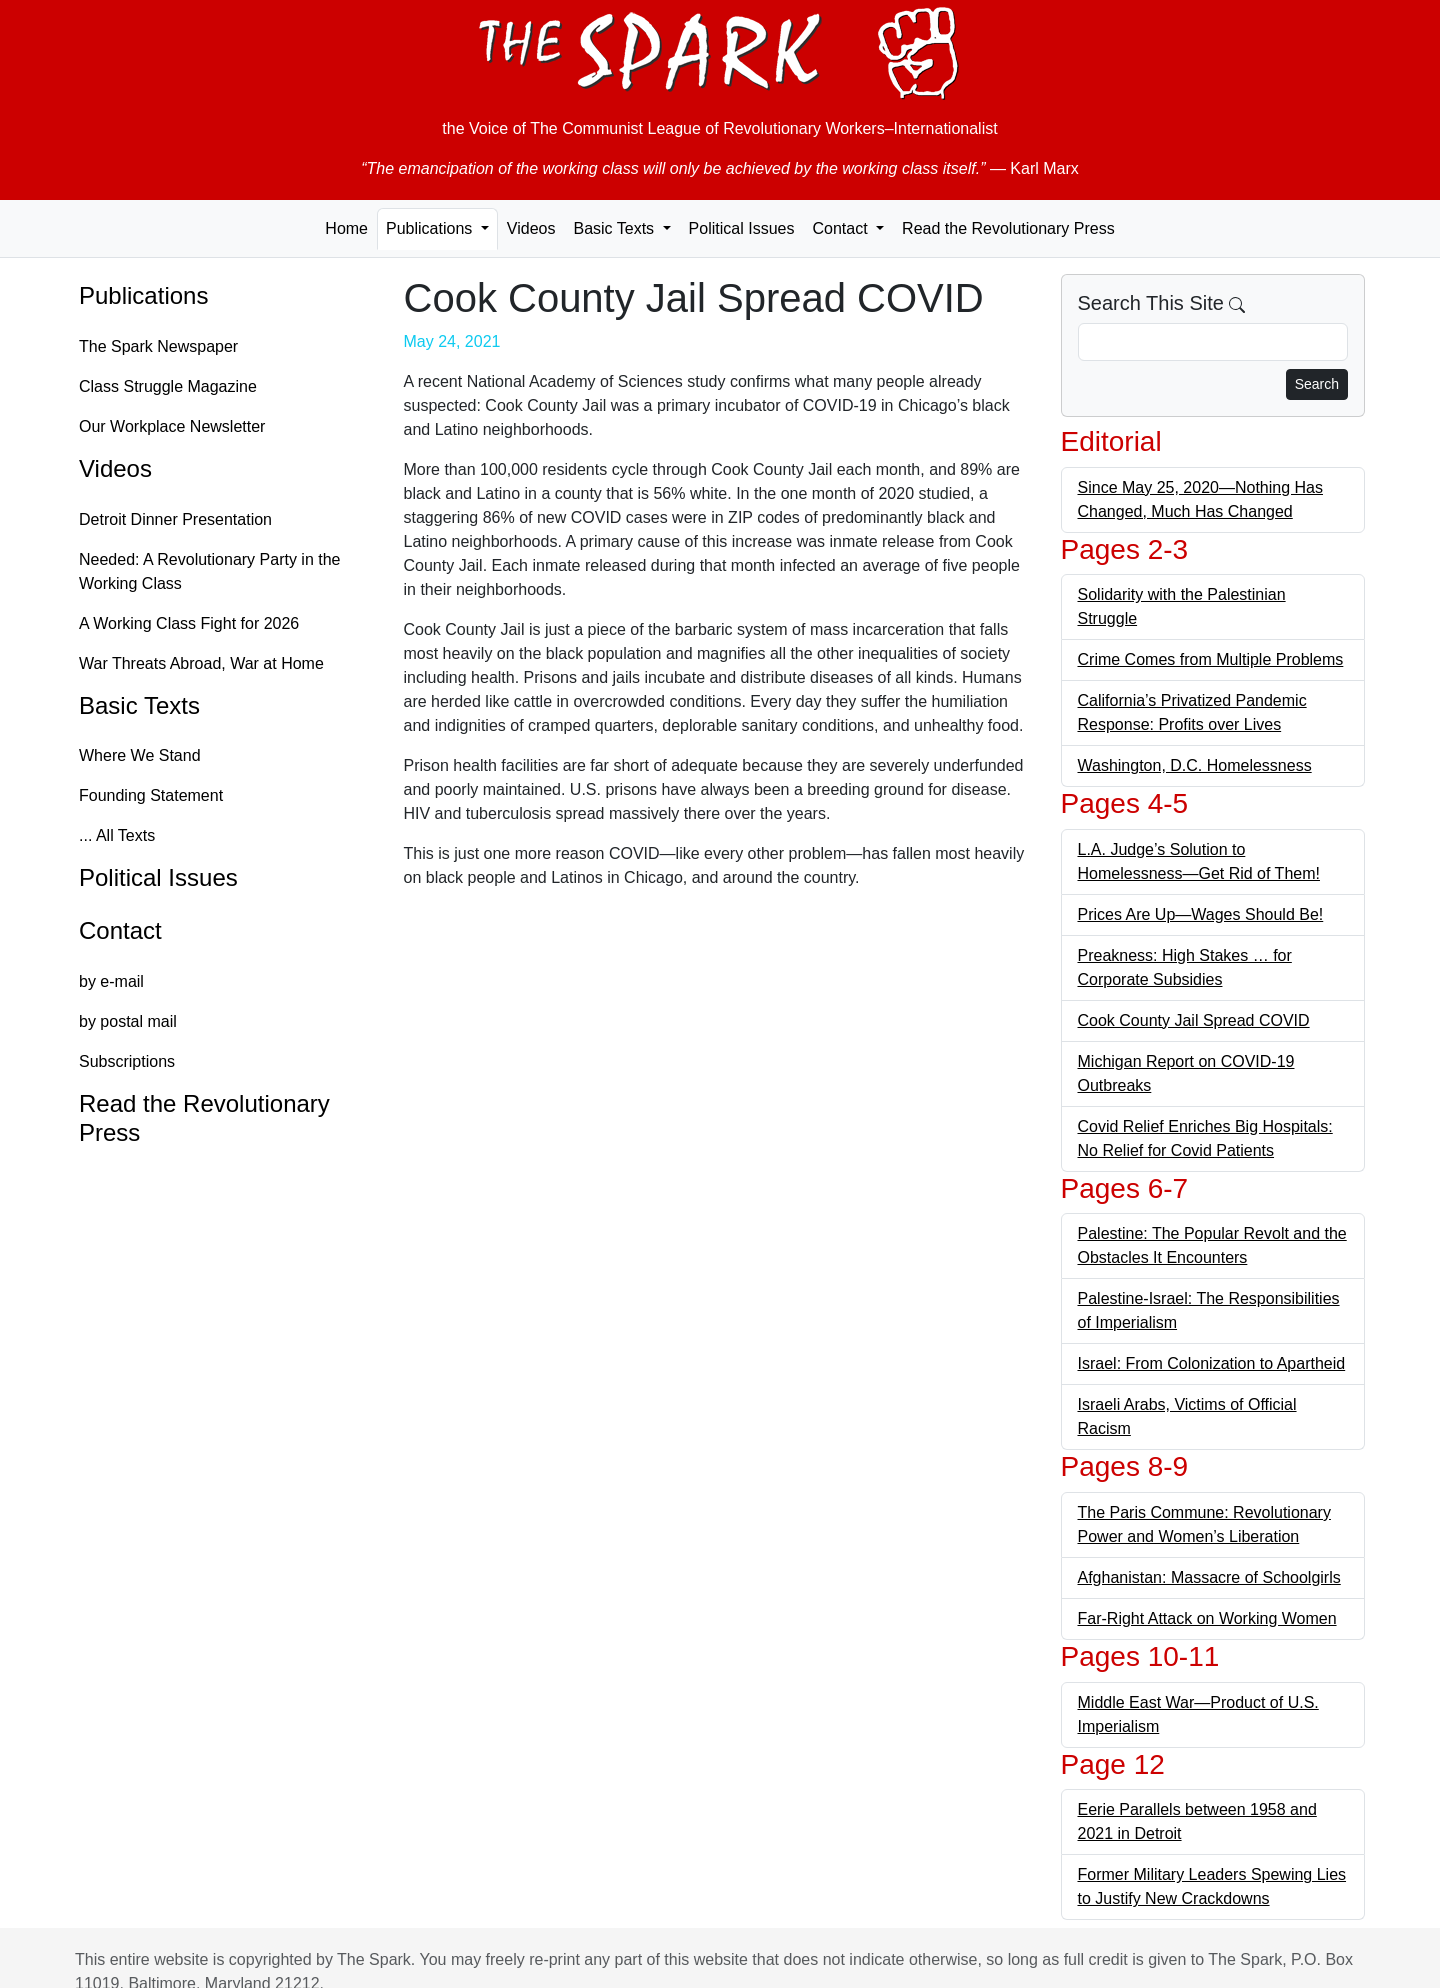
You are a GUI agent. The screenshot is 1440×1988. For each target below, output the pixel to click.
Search (1317, 384)
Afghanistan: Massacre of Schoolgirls (1209, 1577)
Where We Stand (140, 755)
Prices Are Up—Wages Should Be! (1201, 914)
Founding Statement (151, 795)
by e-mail (111, 981)
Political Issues (742, 228)
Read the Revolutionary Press (1008, 228)
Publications (143, 295)
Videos (531, 228)
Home (346, 228)
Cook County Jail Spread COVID (1194, 1020)
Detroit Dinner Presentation (175, 519)
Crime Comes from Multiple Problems (1211, 659)
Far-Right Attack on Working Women (1207, 1618)
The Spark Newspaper (158, 346)
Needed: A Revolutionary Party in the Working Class (210, 571)
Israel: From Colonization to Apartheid (1212, 1363)
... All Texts (117, 835)
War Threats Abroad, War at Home (201, 663)
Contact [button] (842, 228)
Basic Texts (139, 705)
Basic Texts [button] (615, 228)
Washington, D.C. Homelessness (1195, 765)
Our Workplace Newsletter (172, 426)
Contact (120, 930)
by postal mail (128, 1021)
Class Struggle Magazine (168, 386)
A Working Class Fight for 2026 (189, 623)
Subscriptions (127, 1061)
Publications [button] (431, 228)
